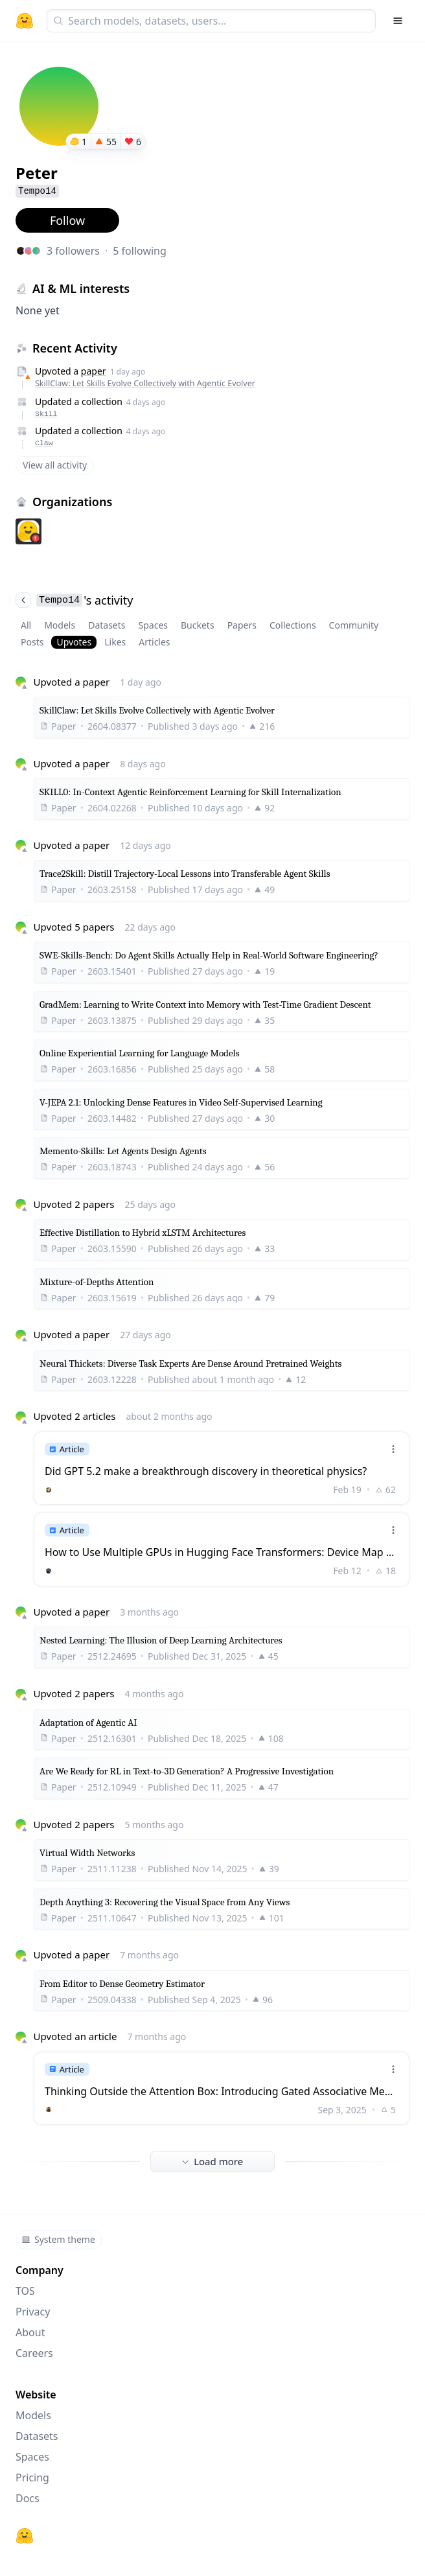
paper (93, 371)
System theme (58, 2239)
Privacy (33, 2311)
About (30, 2332)
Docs (28, 2498)
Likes (115, 642)
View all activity (55, 465)
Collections (293, 625)
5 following (140, 251)
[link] (221, 1468)
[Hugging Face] (25, 2536)
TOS (25, 2291)
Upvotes (73, 642)
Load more (212, 2161)
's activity (74, 600)
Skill (46, 414)
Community (354, 625)
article (103, 2036)
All (26, 625)
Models (59, 625)
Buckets (197, 625)
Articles (154, 642)
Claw (44, 443)
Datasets (106, 625)
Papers (242, 625)
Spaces (153, 625)
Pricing (32, 2477)
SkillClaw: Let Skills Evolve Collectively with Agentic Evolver (145, 383)
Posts (32, 642)
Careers (34, 2353)
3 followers (73, 251)
